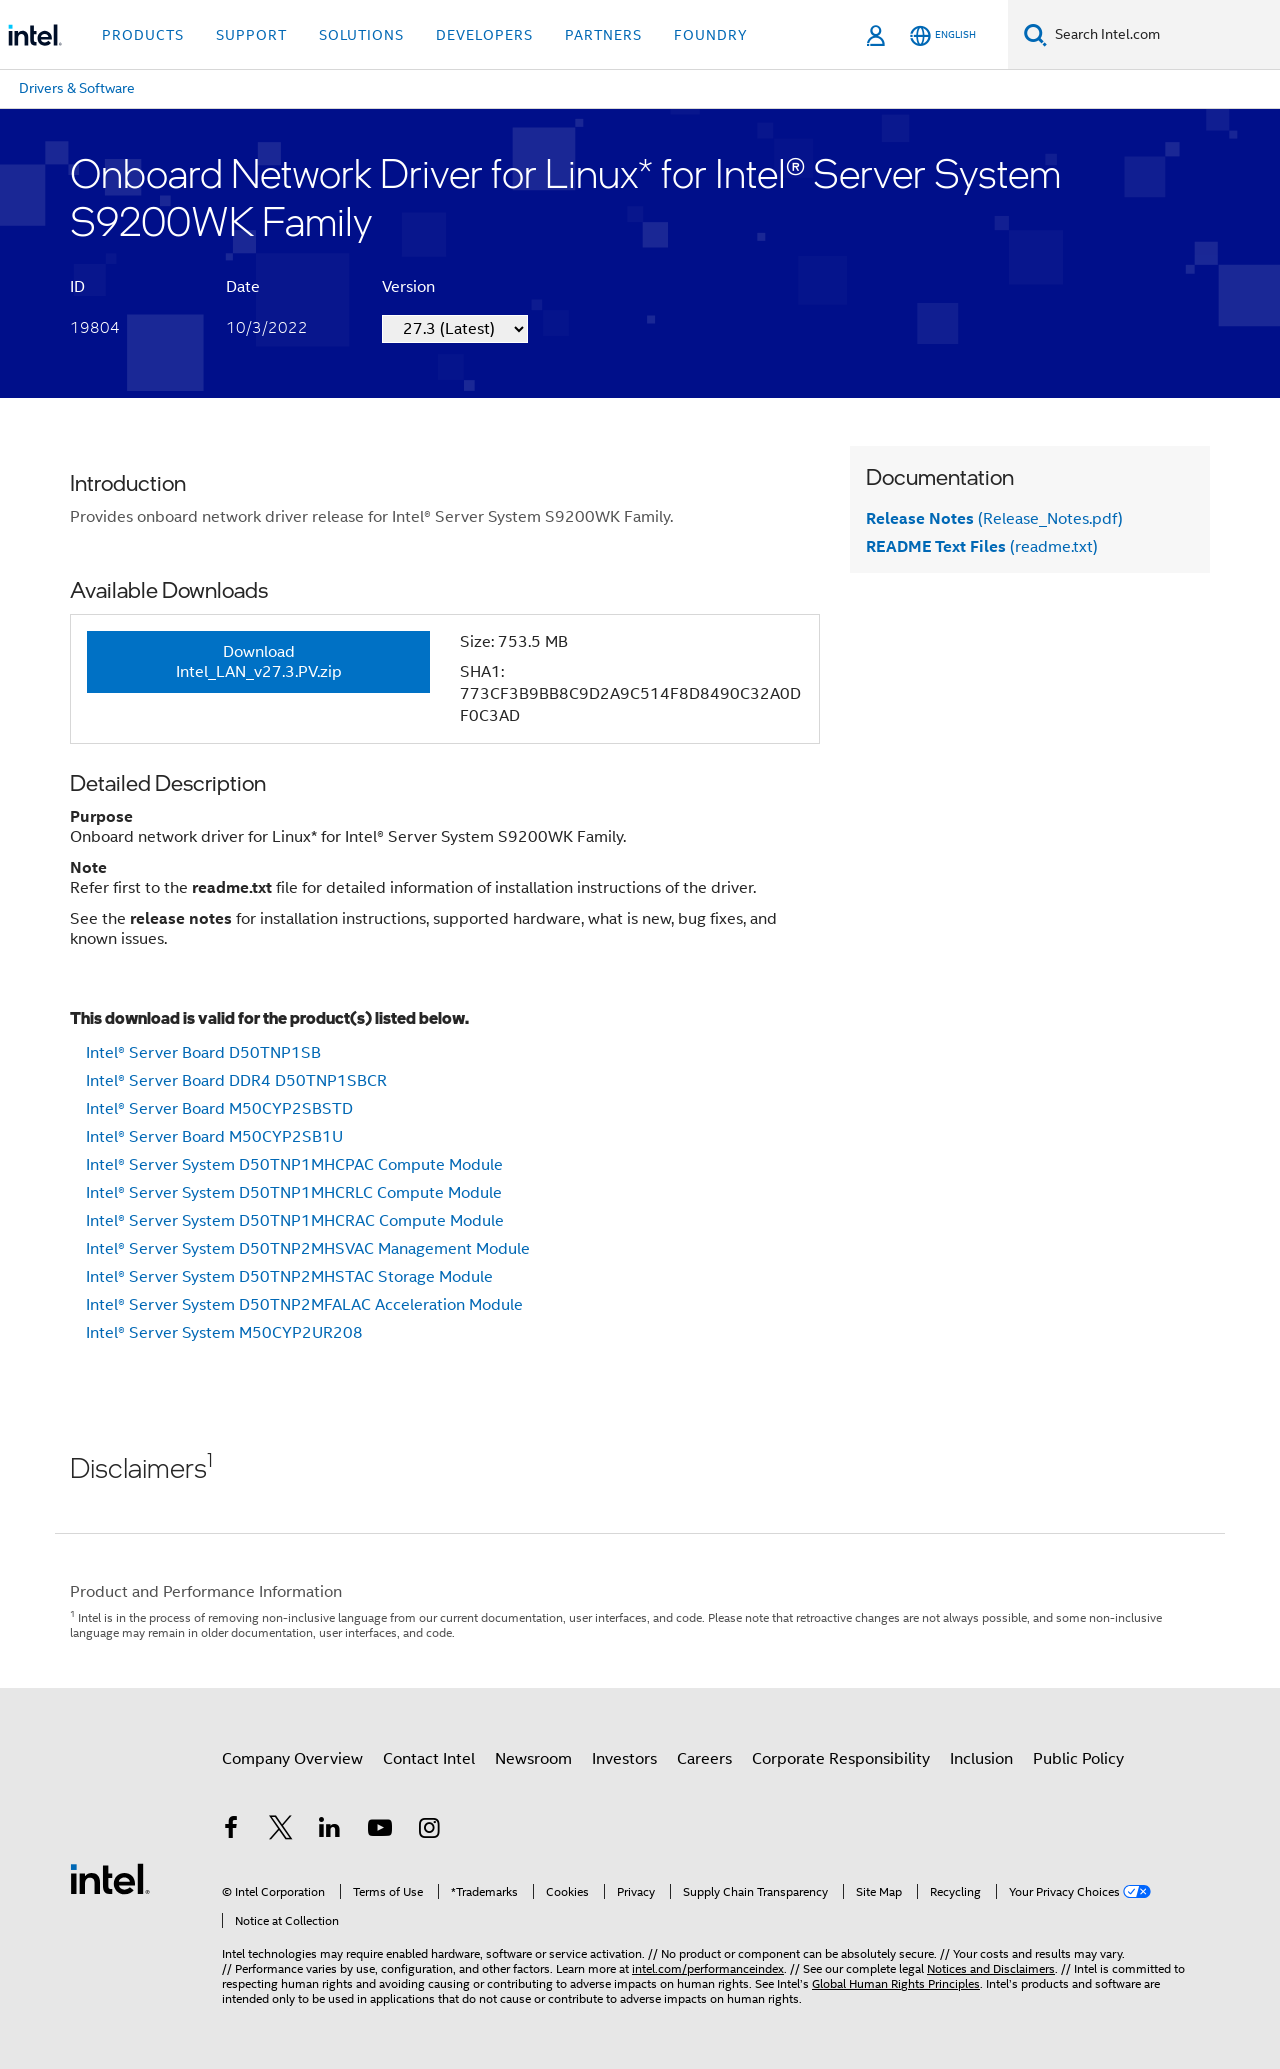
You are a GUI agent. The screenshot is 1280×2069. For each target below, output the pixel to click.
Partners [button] (603, 35)
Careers (704, 1759)
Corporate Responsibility (841, 1759)
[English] (943, 35)
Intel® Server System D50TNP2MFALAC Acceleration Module (304, 1305)
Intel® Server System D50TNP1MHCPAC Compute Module (294, 1165)
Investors (624, 1759)
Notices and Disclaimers (991, 1968)
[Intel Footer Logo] (110, 1878)
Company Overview (292, 1759)
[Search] (1035, 34)
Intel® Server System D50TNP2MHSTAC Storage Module (289, 1277)
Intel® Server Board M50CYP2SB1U (214, 1137)
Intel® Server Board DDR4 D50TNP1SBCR (236, 1081)
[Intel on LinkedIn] (330, 1831)
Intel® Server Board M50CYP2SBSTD (219, 1109)
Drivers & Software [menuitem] (77, 88)
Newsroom (533, 1759)
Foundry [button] (711, 35)
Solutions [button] (361, 35)
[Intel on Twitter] (281, 1831)
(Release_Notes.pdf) (994, 519)
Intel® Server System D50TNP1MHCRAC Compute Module (295, 1221)
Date (243, 287)
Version (408, 287)
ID (77, 287)
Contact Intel (429, 1759)
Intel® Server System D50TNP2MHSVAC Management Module (308, 1249)
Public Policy (1078, 1759)
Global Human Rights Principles (896, 1983)
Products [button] (143, 35)
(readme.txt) (982, 547)
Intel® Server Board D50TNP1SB (203, 1053)
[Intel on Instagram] (429, 1831)
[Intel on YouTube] (380, 1831)
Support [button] (251, 35)
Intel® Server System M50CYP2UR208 (224, 1333)
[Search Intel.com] (1163, 35)
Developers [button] (484, 35)
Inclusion (981, 1759)
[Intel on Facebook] (231, 1831)
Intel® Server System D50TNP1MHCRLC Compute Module (294, 1193)
